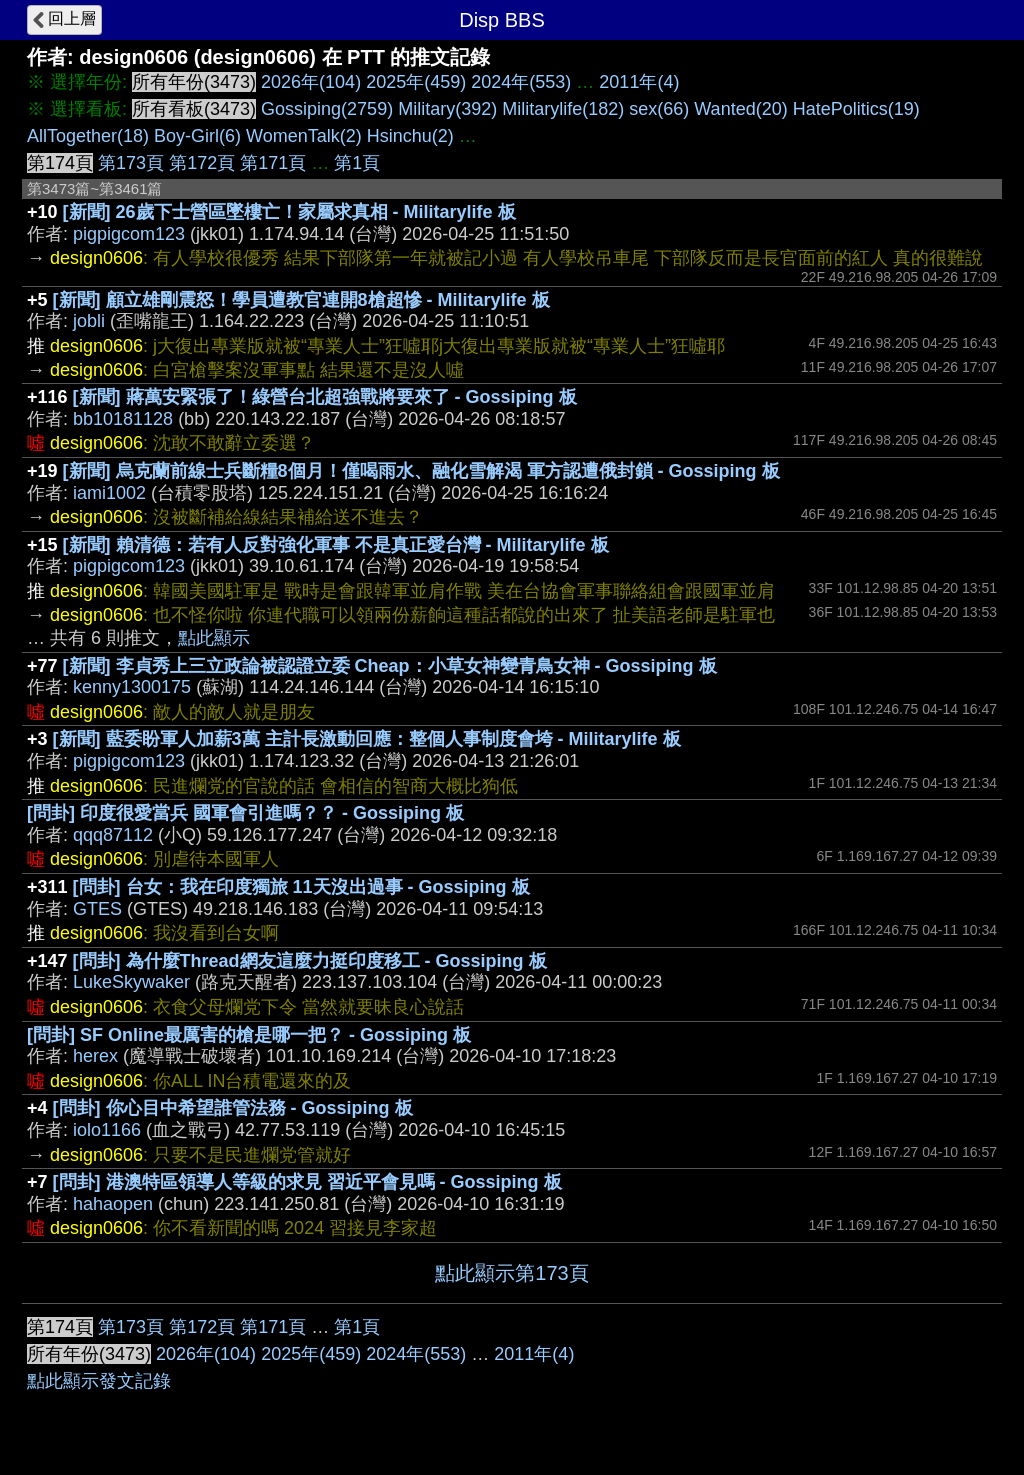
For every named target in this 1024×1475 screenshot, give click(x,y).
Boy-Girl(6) (197, 136)
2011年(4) (639, 82)
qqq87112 (113, 835)
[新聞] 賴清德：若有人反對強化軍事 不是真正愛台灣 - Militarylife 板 (336, 545)
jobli (89, 321)
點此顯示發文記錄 (99, 1381)
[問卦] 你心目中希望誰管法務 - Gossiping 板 (233, 1108)
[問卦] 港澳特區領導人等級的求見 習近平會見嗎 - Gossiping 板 (307, 1182)
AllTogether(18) (88, 136)
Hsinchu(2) (410, 136)
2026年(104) (311, 82)
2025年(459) (416, 82)
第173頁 (131, 163)
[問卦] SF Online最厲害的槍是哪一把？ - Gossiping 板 (249, 1035)
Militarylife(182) (563, 109)
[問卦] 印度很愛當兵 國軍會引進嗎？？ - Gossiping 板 (245, 813)
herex (95, 1056)
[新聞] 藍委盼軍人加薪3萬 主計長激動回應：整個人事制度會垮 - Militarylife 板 (367, 739)
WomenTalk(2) (304, 136)
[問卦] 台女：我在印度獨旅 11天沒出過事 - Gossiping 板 (301, 887)
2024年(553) (521, 82)
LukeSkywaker (131, 982)
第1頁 (357, 163)
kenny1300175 (132, 687)
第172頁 (202, 163)
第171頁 (273, 163)
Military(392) (447, 109)
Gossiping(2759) (327, 109)
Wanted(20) (740, 109)
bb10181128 (123, 419)
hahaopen (113, 1204)
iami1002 (109, 493)
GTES (97, 909)
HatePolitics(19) (856, 109)
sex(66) (659, 109)
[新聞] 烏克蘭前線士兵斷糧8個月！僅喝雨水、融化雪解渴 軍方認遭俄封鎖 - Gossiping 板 (421, 471)
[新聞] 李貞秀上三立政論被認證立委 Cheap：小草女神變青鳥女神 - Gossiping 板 (390, 666)
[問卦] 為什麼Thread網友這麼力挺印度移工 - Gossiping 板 (310, 961)
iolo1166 (107, 1130)
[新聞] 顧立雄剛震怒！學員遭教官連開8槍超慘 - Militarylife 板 (301, 300)
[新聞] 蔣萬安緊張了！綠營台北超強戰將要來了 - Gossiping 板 (325, 397)
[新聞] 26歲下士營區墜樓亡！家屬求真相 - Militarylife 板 (289, 212)
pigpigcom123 (129, 234)
